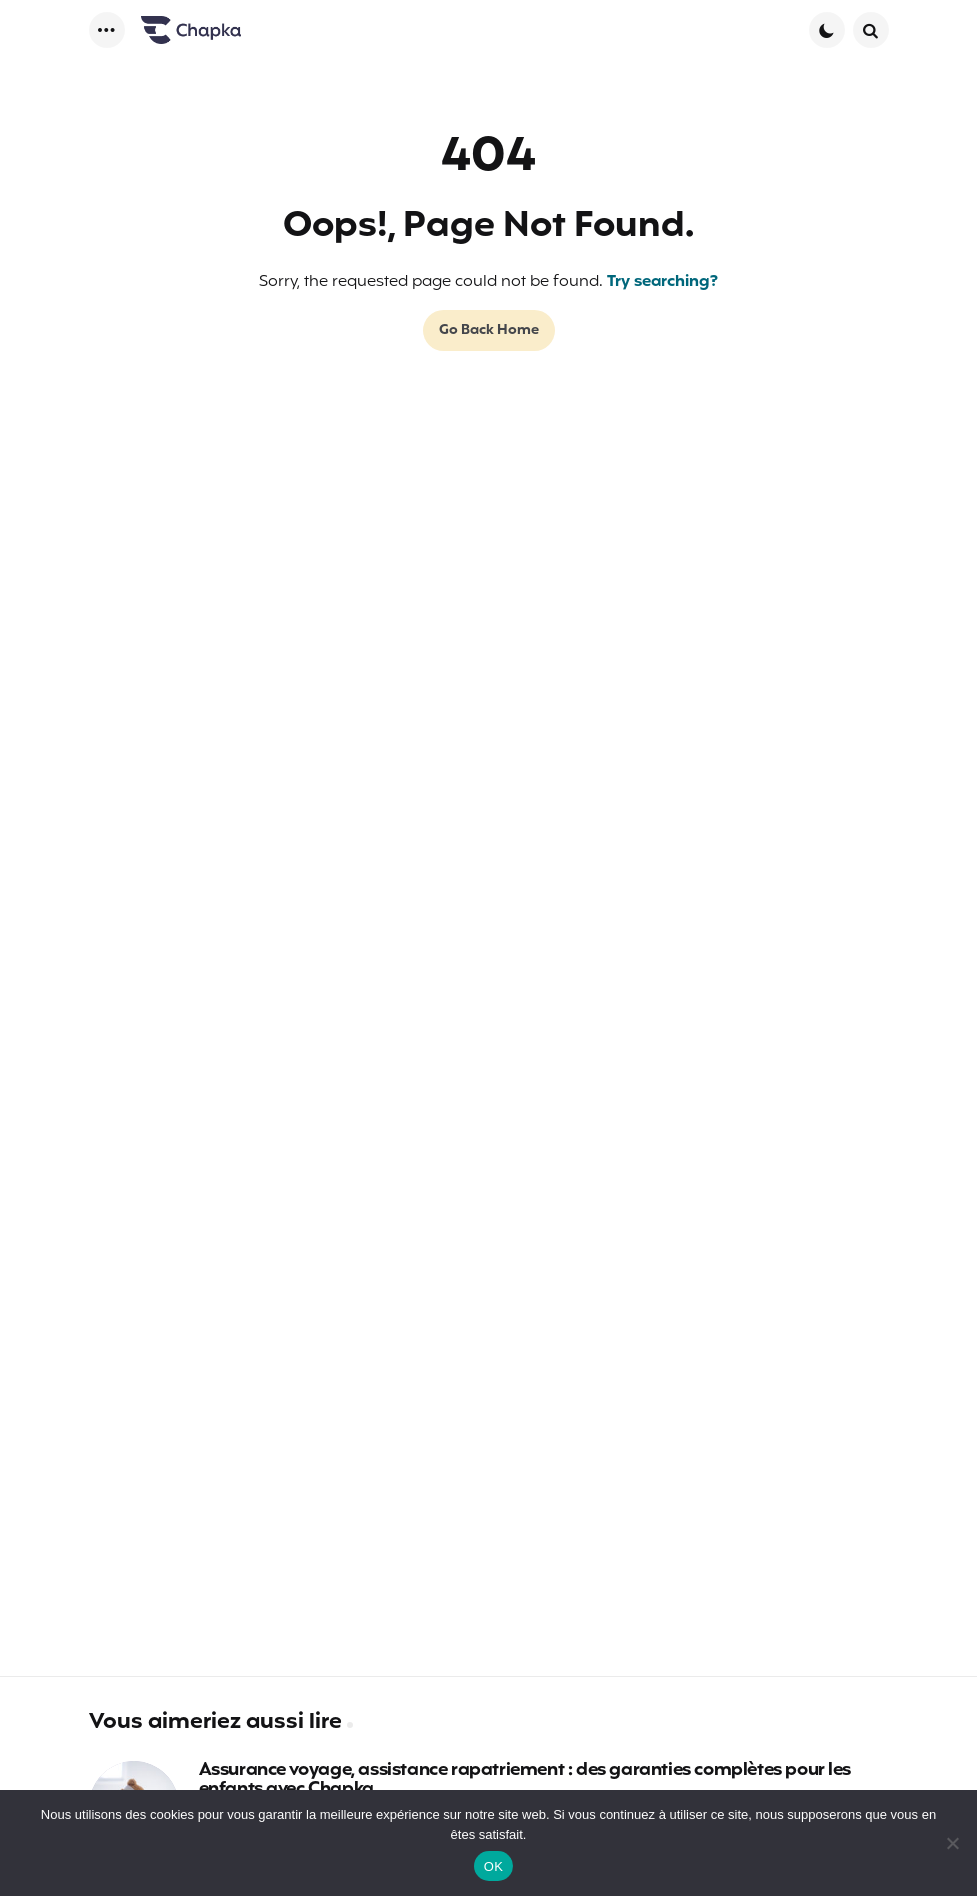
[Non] (952, 1843)
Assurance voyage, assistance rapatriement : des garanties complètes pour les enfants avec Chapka (525, 1781)
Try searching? (662, 282)
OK (493, 1866)
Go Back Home (489, 330)
